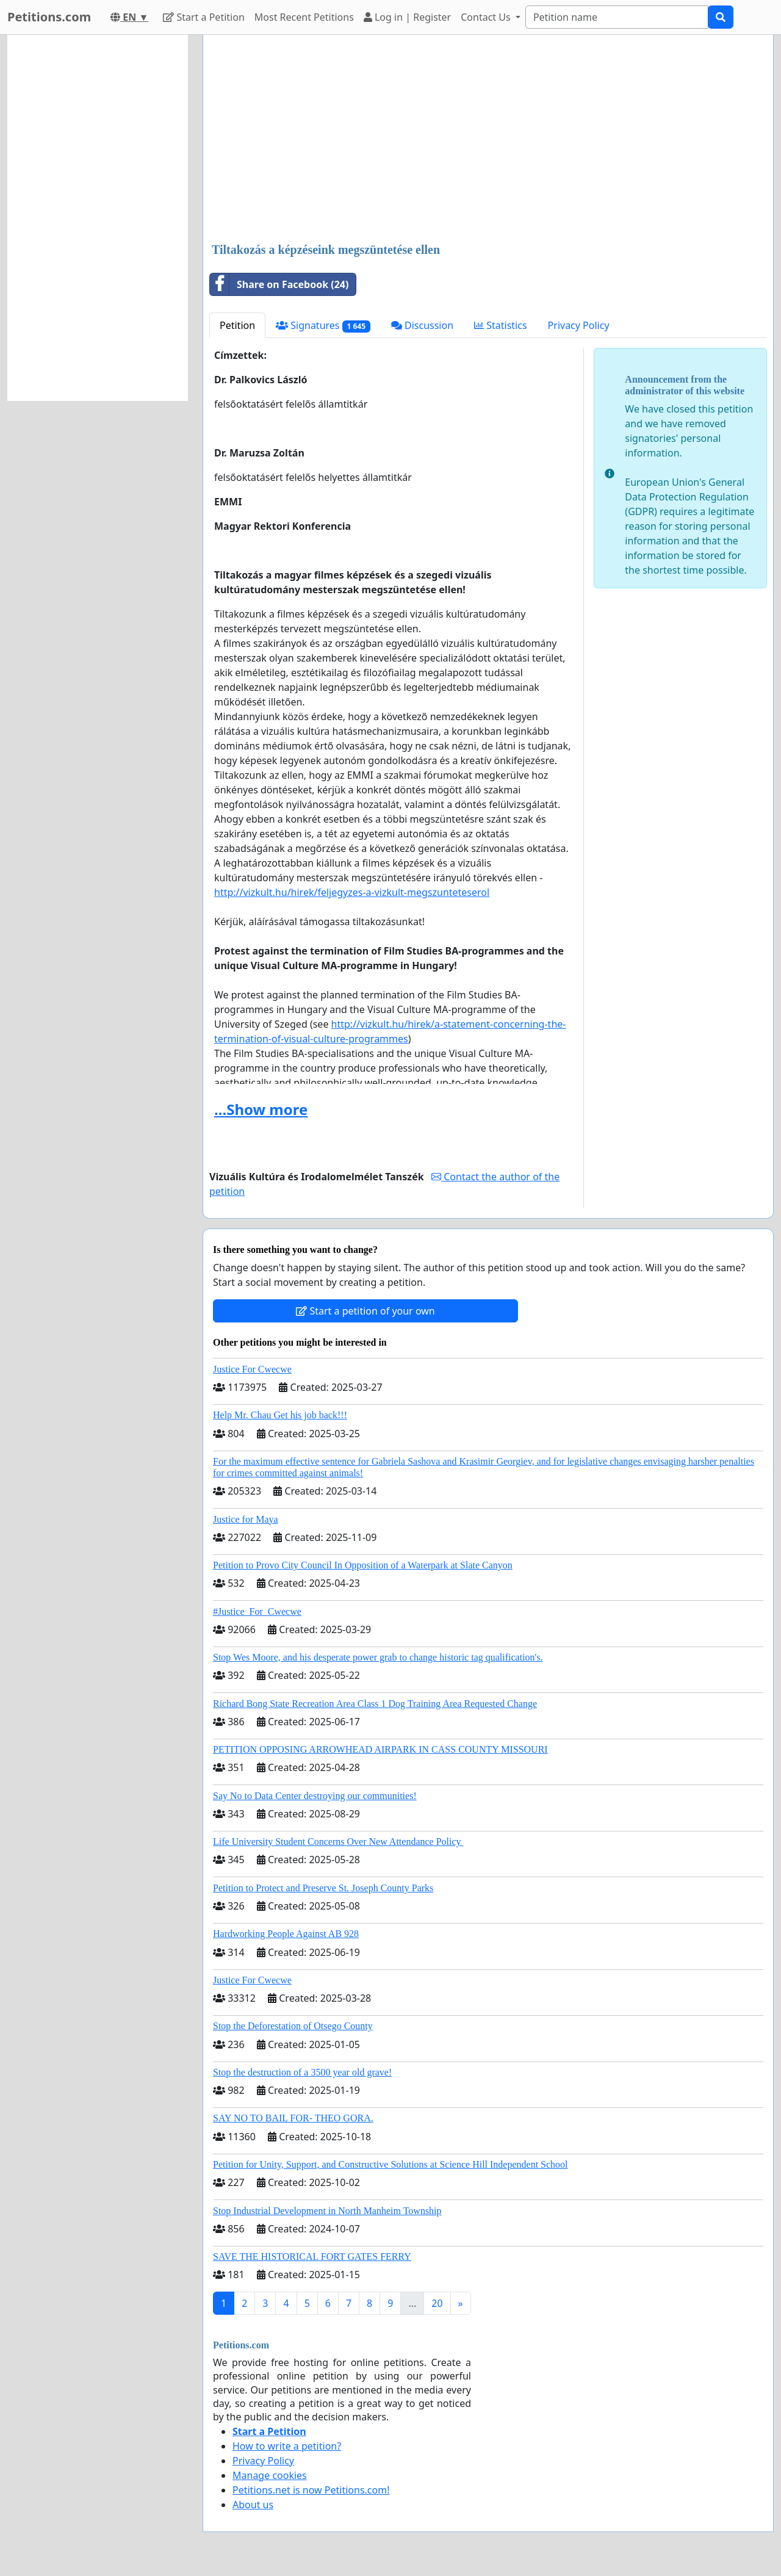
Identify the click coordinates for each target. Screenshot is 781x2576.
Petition (237, 325)
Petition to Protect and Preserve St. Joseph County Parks (323, 1888)
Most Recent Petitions (304, 17)
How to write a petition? (286, 2446)
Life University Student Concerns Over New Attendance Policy (338, 1841)
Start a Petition (203, 17)
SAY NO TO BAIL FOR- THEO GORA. (293, 2118)
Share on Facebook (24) (279, 284)
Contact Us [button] (487, 17)
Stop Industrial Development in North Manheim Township (327, 2211)
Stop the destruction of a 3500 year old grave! (302, 2072)
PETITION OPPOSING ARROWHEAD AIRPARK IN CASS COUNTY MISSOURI (380, 1749)
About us (252, 2504)
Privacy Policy (579, 325)
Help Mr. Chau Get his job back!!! (280, 1415)
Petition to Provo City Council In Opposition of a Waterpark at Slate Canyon (363, 1565)
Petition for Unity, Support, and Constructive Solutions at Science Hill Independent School (390, 2164)
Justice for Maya (245, 1519)
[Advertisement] (488, 139)
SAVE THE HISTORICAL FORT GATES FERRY (312, 2256)
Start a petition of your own (365, 1311)
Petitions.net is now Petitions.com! (310, 2490)
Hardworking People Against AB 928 (286, 1933)
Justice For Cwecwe (252, 1369)
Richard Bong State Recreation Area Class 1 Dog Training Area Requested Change (375, 1703)
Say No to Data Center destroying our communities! (315, 1796)
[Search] (616, 17)
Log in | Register (407, 17)
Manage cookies (269, 2475)
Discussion (422, 325)
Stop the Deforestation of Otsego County (293, 2026)
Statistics (500, 325)
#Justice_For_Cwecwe (257, 1611)
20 (436, 2303)
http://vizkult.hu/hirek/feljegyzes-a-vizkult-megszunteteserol (351, 892)
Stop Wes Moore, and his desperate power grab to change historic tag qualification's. (378, 1657)
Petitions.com (49, 17)
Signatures (323, 326)
